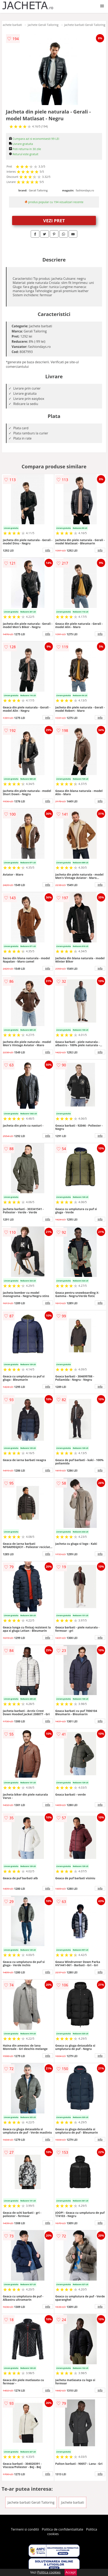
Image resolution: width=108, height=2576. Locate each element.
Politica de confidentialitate (62, 2529)
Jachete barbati (12, 25)
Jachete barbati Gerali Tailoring (84, 25)
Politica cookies (49, 2572)
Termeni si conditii (25, 2529)
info (47, 550)
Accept (71, 2572)
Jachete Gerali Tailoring (43, 25)
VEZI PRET (54, 220)
